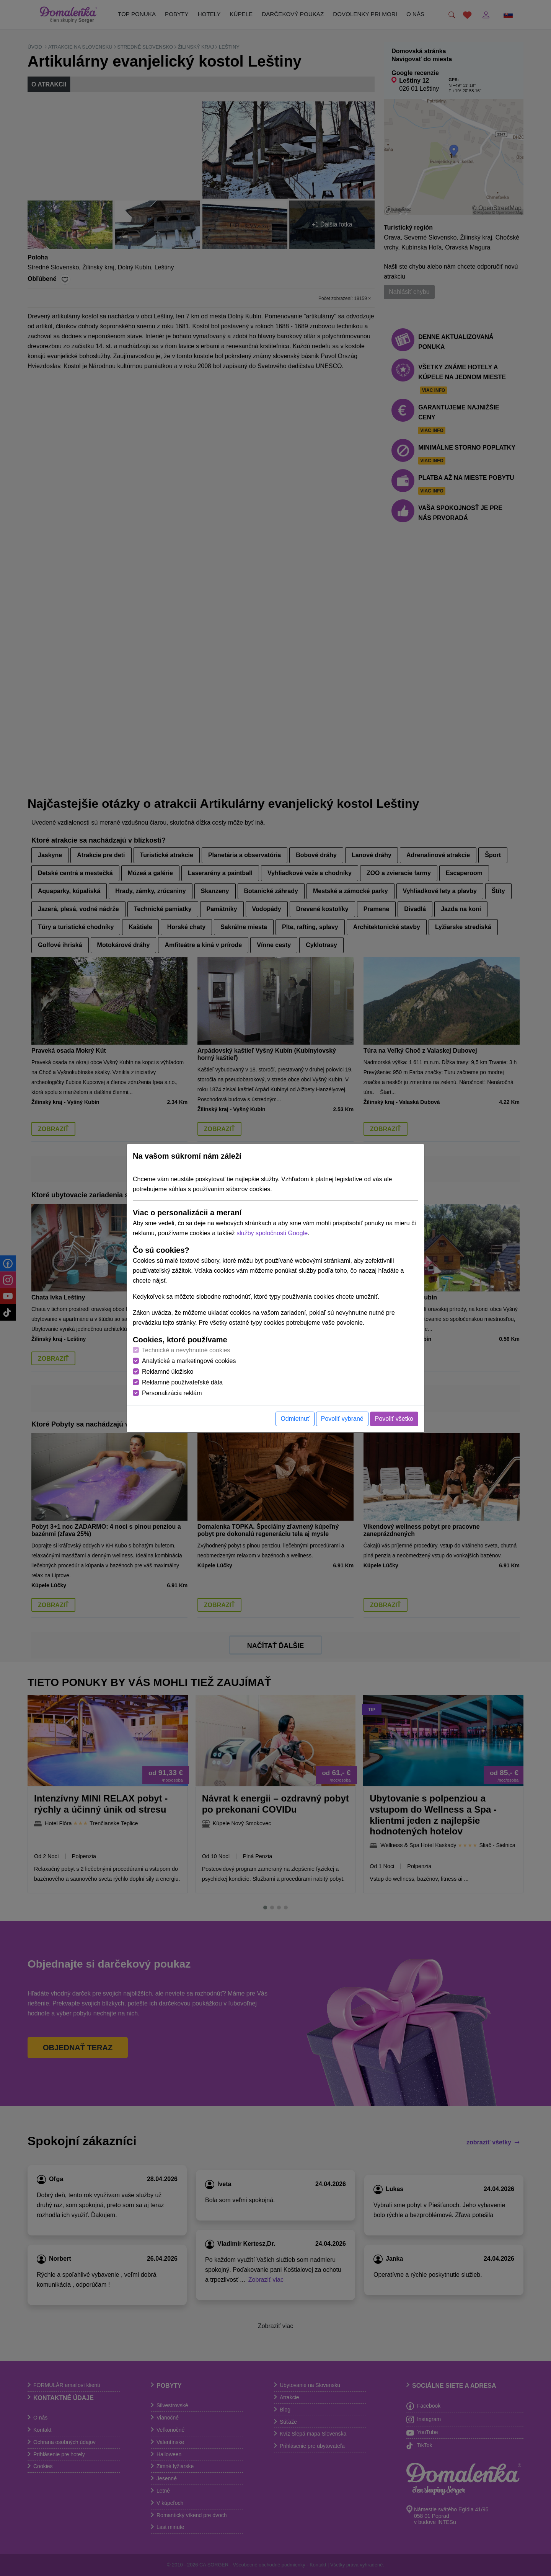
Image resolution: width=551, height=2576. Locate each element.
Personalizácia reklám (172, 1393)
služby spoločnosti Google (272, 1233)
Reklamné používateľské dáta (182, 1382)
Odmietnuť (294, 1418)
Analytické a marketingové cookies (189, 1361)
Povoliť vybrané (342, 1418)
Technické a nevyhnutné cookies (186, 1350)
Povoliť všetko (394, 1418)
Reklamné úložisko (167, 1371)
